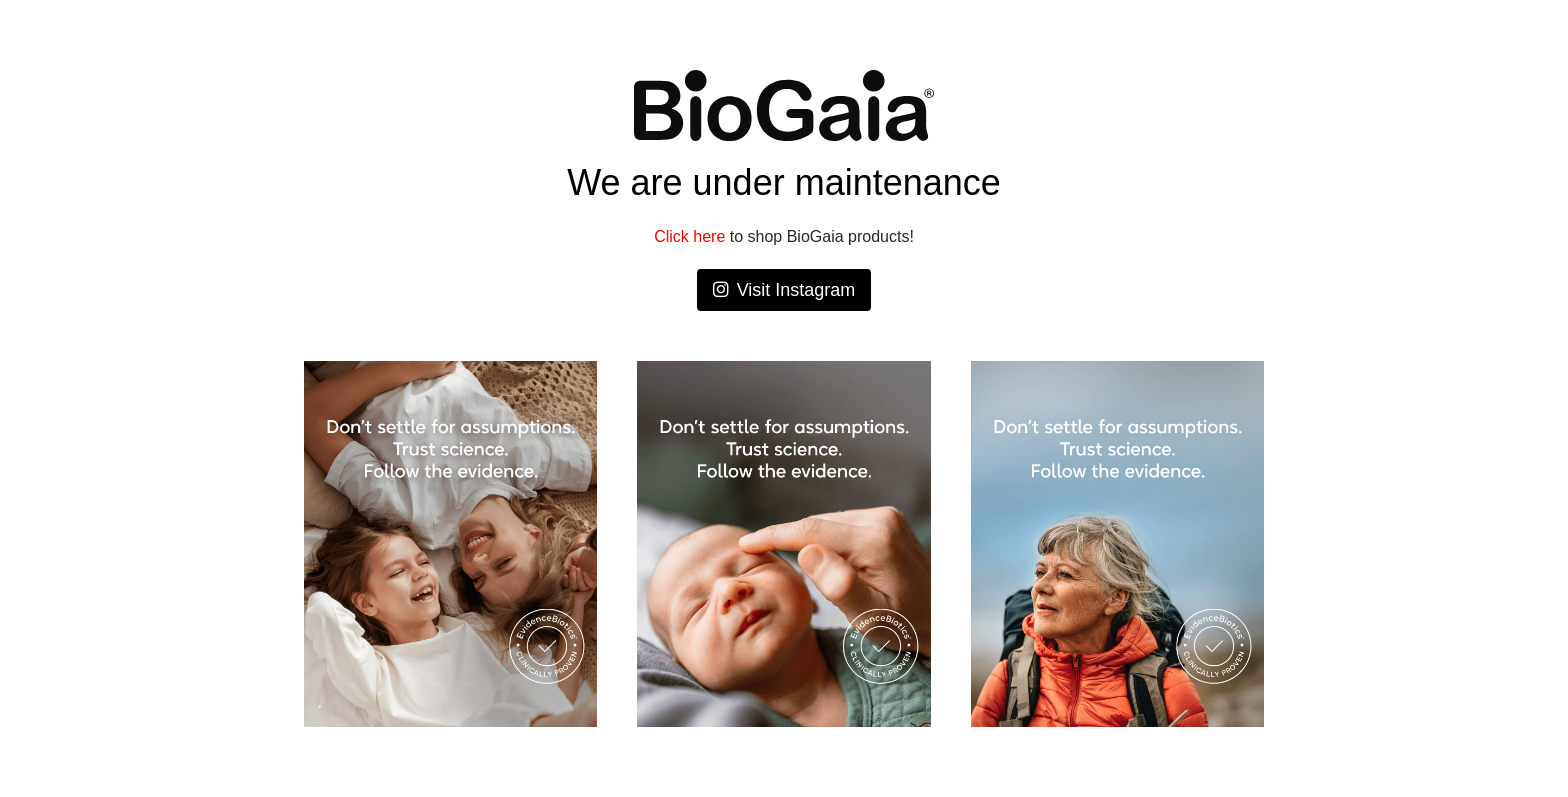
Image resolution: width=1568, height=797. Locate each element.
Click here (689, 236)
